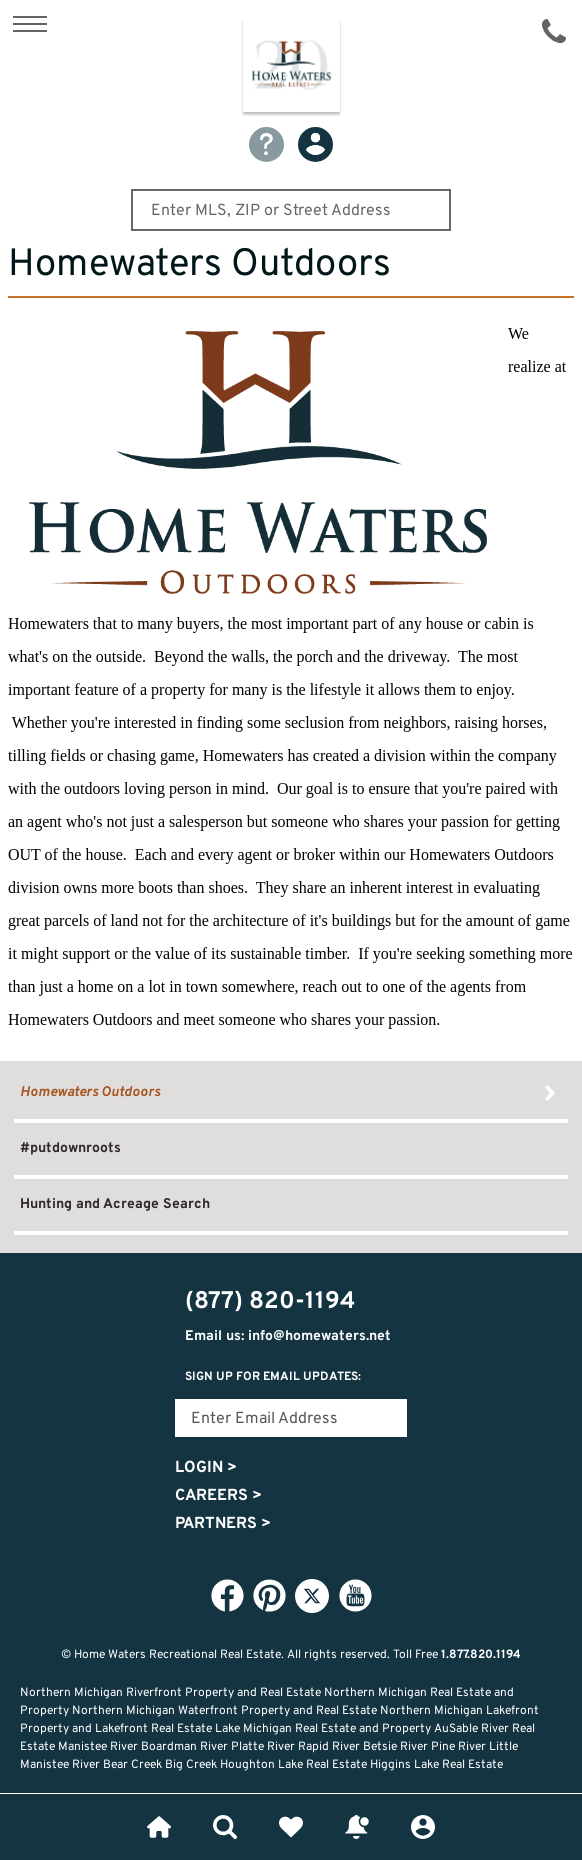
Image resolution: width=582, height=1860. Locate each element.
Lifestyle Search (225, 1827)
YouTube (355, 1595)
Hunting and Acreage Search (115, 1204)
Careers (218, 1496)
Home (159, 1827)
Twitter (312, 1596)
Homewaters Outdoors (90, 1092)
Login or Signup (423, 1827)
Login (206, 1468)
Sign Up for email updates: (273, 1377)
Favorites (291, 1827)
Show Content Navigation (30, 24)
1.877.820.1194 (481, 1655)
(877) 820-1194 (554, 31)
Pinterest (269, 1595)
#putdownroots (70, 1148)
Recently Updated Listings (357, 1827)
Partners (223, 1524)
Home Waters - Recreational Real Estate (291, 69)
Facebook (227, 1595)
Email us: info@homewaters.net (288, 1336)
